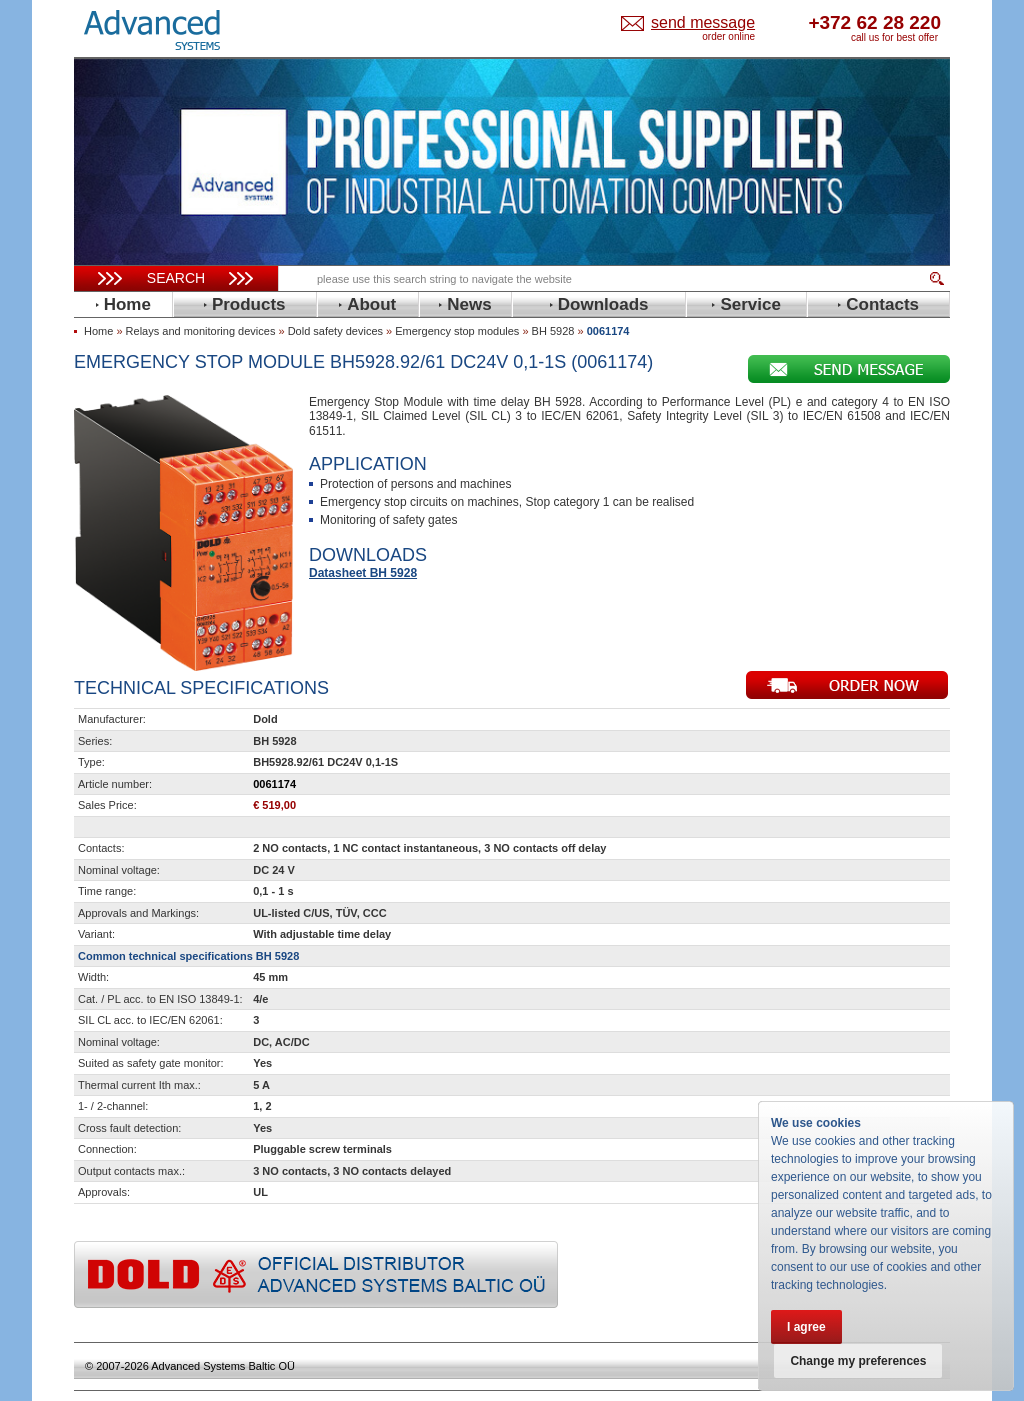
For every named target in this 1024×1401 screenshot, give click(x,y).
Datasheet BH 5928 (363, 573)
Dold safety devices (335, 331)
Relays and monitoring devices (201, 331)
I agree (806, 1327)
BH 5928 (553, 331)
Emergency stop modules (457, 331)
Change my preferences (859, 1361)
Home (98, 331)
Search (176, 278)
